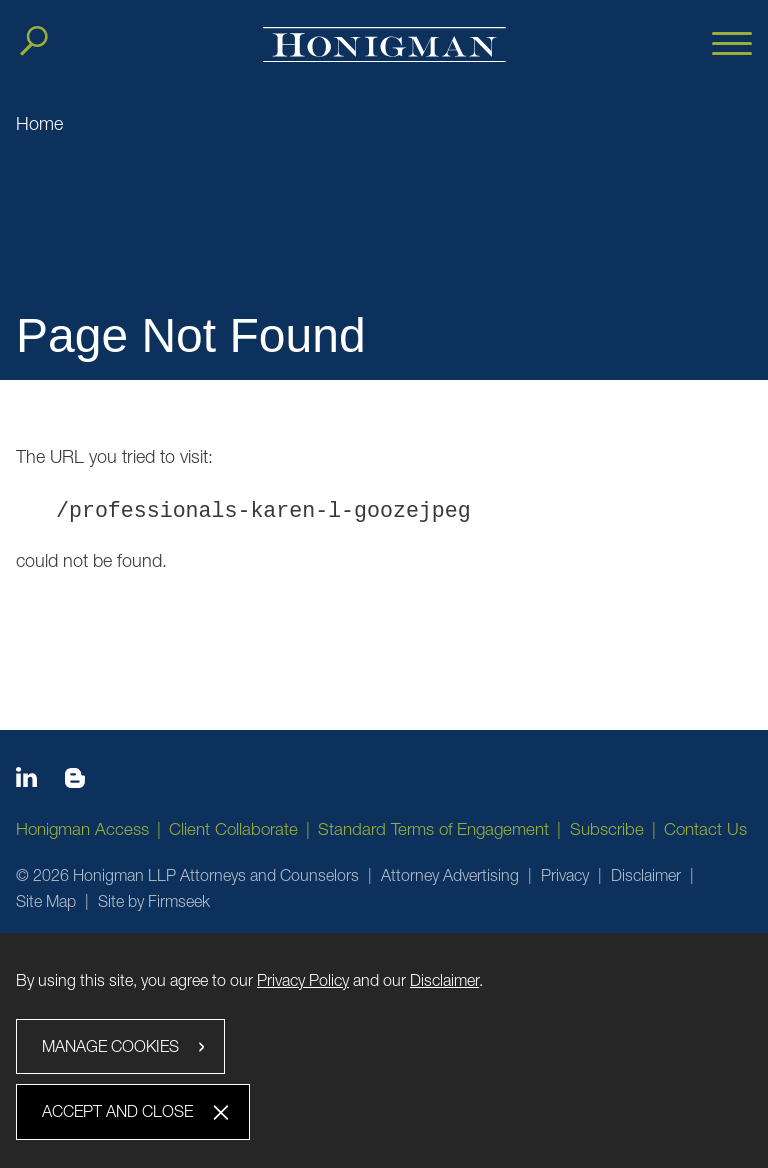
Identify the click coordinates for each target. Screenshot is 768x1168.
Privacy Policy (303, 980)
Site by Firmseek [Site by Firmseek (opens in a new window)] (154, 901)
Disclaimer (646, 875)
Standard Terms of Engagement (433, 829)
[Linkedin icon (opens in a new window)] (26, 781)
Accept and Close (117, 1111)
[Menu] (732, 45)
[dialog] (384, 1050)
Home (39, 123)
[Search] (34, 41)
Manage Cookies (110, 1046)
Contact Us (705, 829)
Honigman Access (82, 829)
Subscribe (607, 829)
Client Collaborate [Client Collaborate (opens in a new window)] (233, 829)
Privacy (565, 875)
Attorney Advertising (450, 875)
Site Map (46, 901)
